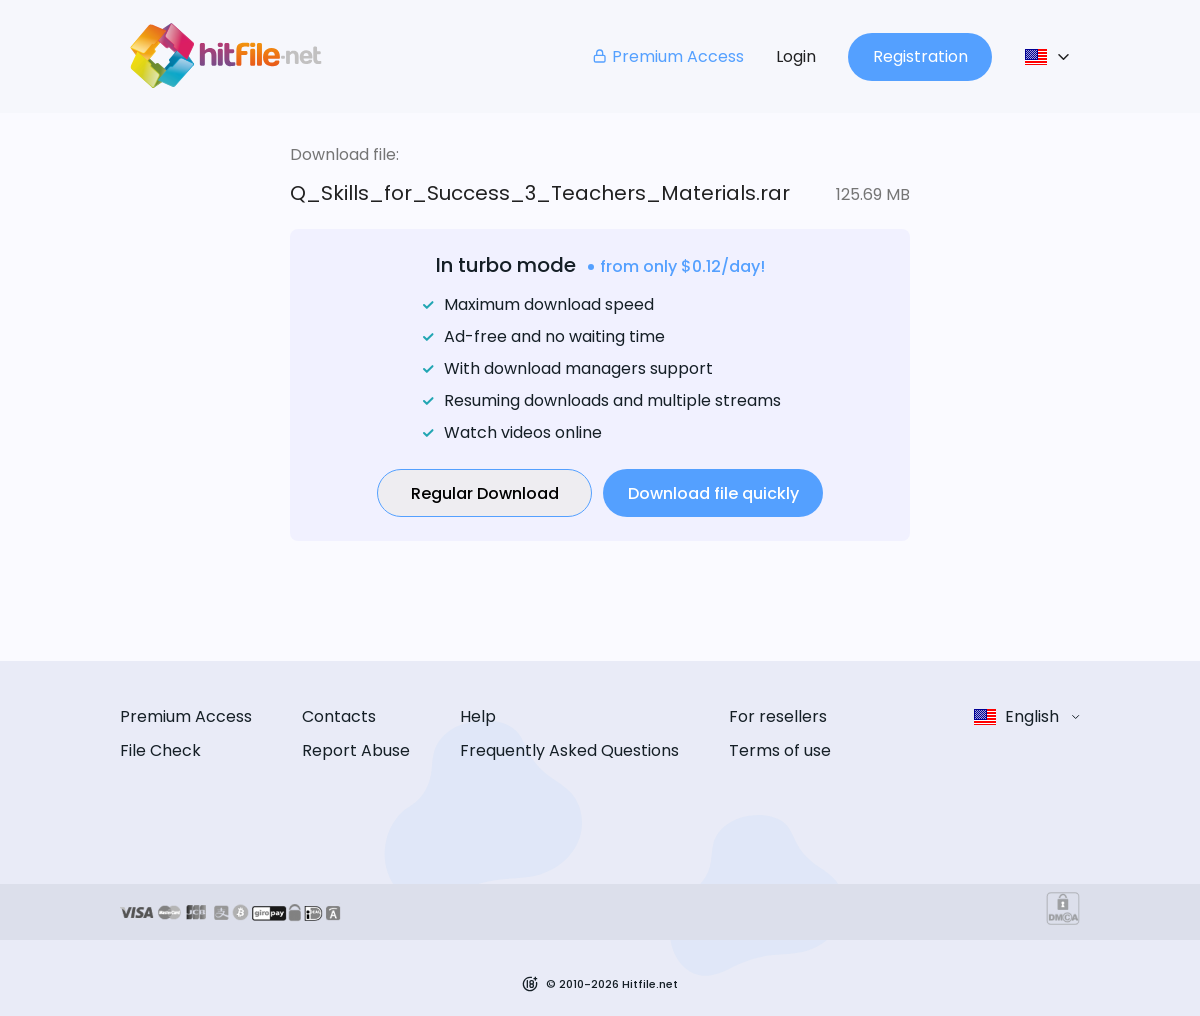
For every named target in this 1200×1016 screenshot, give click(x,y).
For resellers (778, 716)
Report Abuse (356, 750)
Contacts (339, 716)
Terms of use (780, 750)
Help (478, 716)
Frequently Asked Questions (569, 750)
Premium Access (667, 56)
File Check (160, 750)
